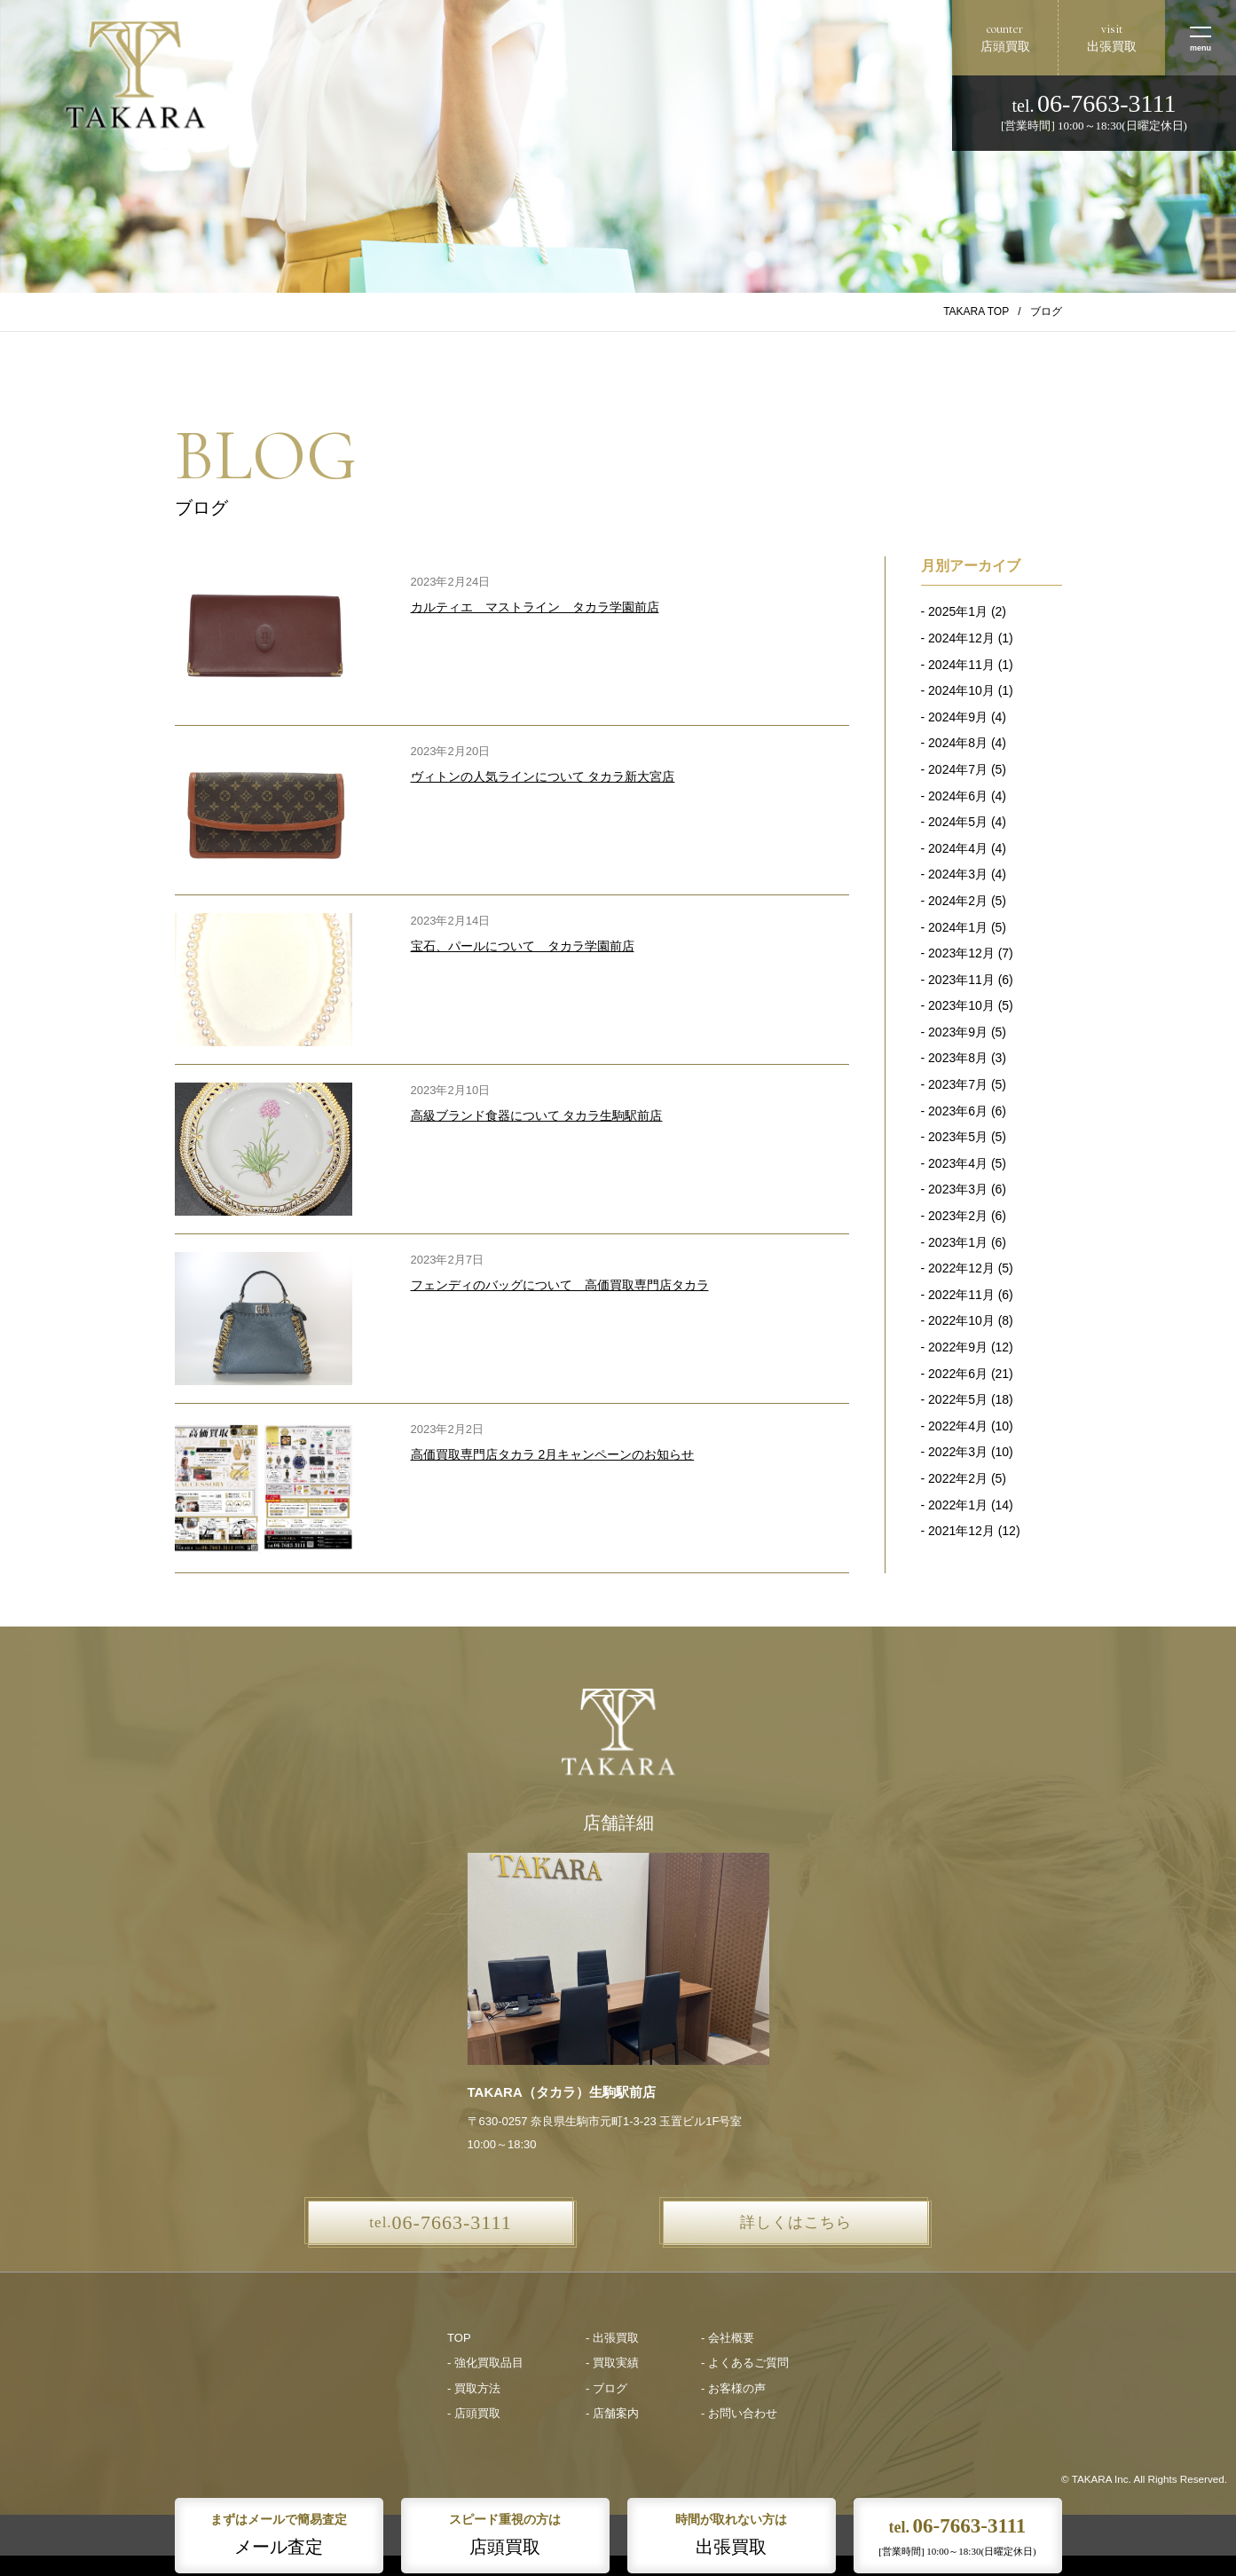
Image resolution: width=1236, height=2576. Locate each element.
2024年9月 (958, 717)
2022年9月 (958, 1347)
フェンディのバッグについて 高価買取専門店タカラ (560, 1285)
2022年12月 (961, 1268)
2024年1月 (958, 927)
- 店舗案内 (612, 2413)
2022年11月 (961, 1295)
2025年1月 (958, 611)
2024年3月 (958, 874)
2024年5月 (958, 822)
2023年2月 (958, 1216)
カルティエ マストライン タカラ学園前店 (535, 607)
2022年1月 (958, 1505)
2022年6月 (958, 1374)
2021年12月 (961, 1531)
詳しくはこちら (796, 2222)
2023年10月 (961, 1005)
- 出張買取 (612, 2337)
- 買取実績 (612, 2362)
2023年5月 (958, 1137)
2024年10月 (961, 690)
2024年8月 (958, 743)
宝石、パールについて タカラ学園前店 (522, 946)
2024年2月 (958, 901)
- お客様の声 (733, 2388)
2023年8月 (958, 1058)
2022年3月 (958, 1452)
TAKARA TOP (976, 311)
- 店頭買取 (473, 2413)
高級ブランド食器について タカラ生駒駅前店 (537, 1115)
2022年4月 (958, 1426)
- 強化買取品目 (485, 2362)
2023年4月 (958, 1163)
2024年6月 (958, 796)
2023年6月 (958, 1111)
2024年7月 (958, 769)
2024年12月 (961, 638)
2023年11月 (961, 980)
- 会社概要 (727, 2337)
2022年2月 (958, 1478)
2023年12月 (961, 953)
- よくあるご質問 (745, 2362)
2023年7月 (958, 1084)
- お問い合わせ (739, 2413)
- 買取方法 (473, 2388)
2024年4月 (958, 848)
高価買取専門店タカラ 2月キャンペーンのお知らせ (553, 1454)
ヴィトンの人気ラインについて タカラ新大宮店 (543, 776)
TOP (459, 2337)
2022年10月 (961, 1320)
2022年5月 (958, 1399)
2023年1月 (958, 1242)
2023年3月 (958, 1189)
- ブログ (606, 2388)
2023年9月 (958, 1032)
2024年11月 (961, 665)
